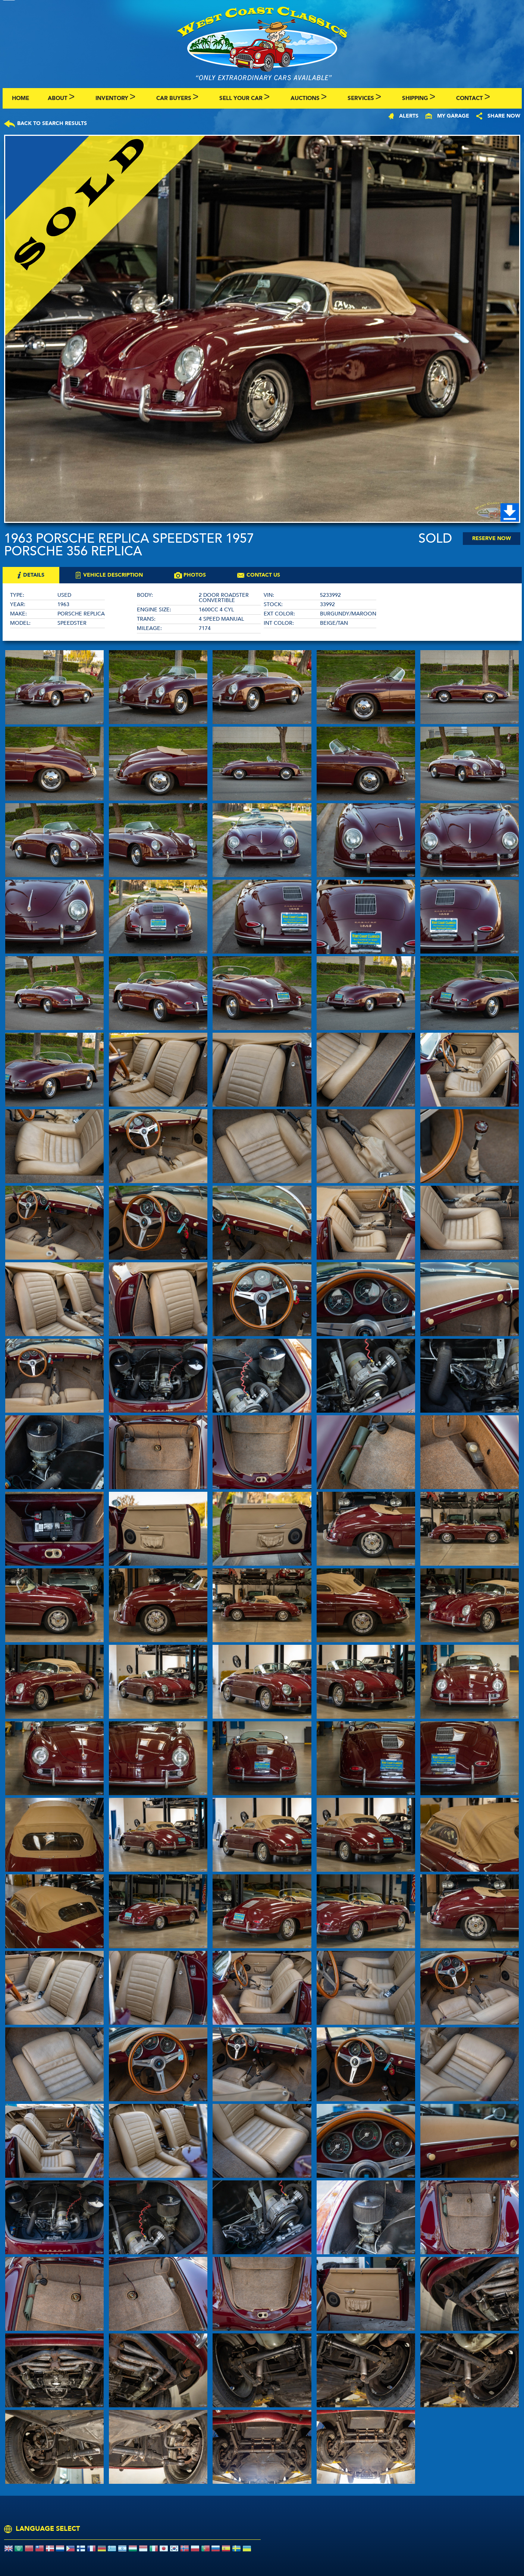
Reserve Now (491, 538)
